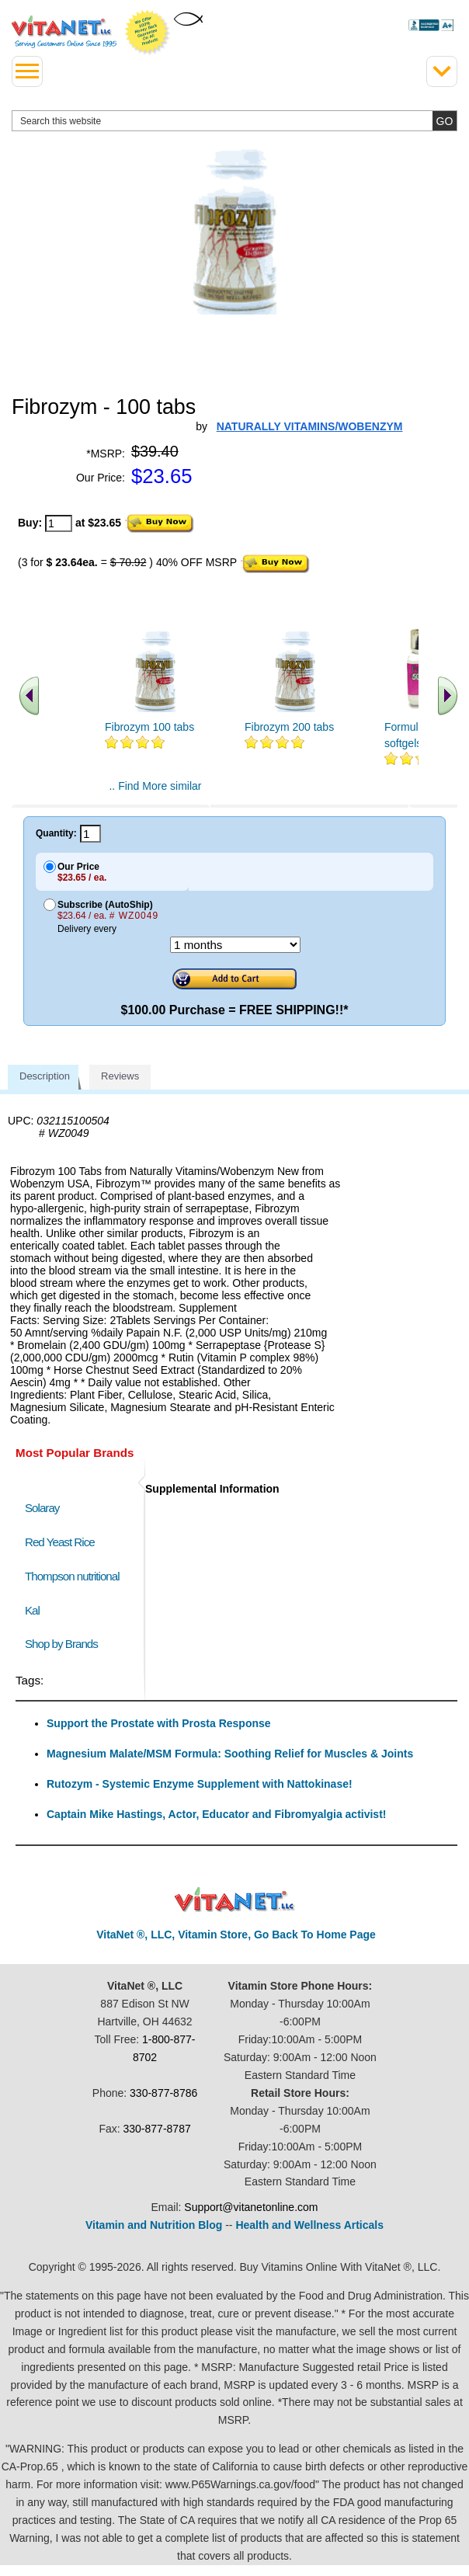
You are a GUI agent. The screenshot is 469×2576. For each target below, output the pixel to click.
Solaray (42, 1507)
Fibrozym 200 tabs (289, 727)
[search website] (234, 120)
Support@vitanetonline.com (251, 2207)
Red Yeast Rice (60, 1542)
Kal (32, 1610)
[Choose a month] (235, 945)
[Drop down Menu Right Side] (441, 71)
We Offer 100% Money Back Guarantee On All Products (147, 32)
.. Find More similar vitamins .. (155, 792)
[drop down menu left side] (27, 71)
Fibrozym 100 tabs (149, 727)
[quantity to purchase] (58, 523)
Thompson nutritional (72, 1576)
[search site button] (445, 120)
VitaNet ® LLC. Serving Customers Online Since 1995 (64, 32)
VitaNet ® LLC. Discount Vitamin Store (235, 1900)
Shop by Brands (65, 1643)
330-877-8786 (163, 2093)
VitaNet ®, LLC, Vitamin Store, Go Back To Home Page (236, 1934)
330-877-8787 (157, 2128)
